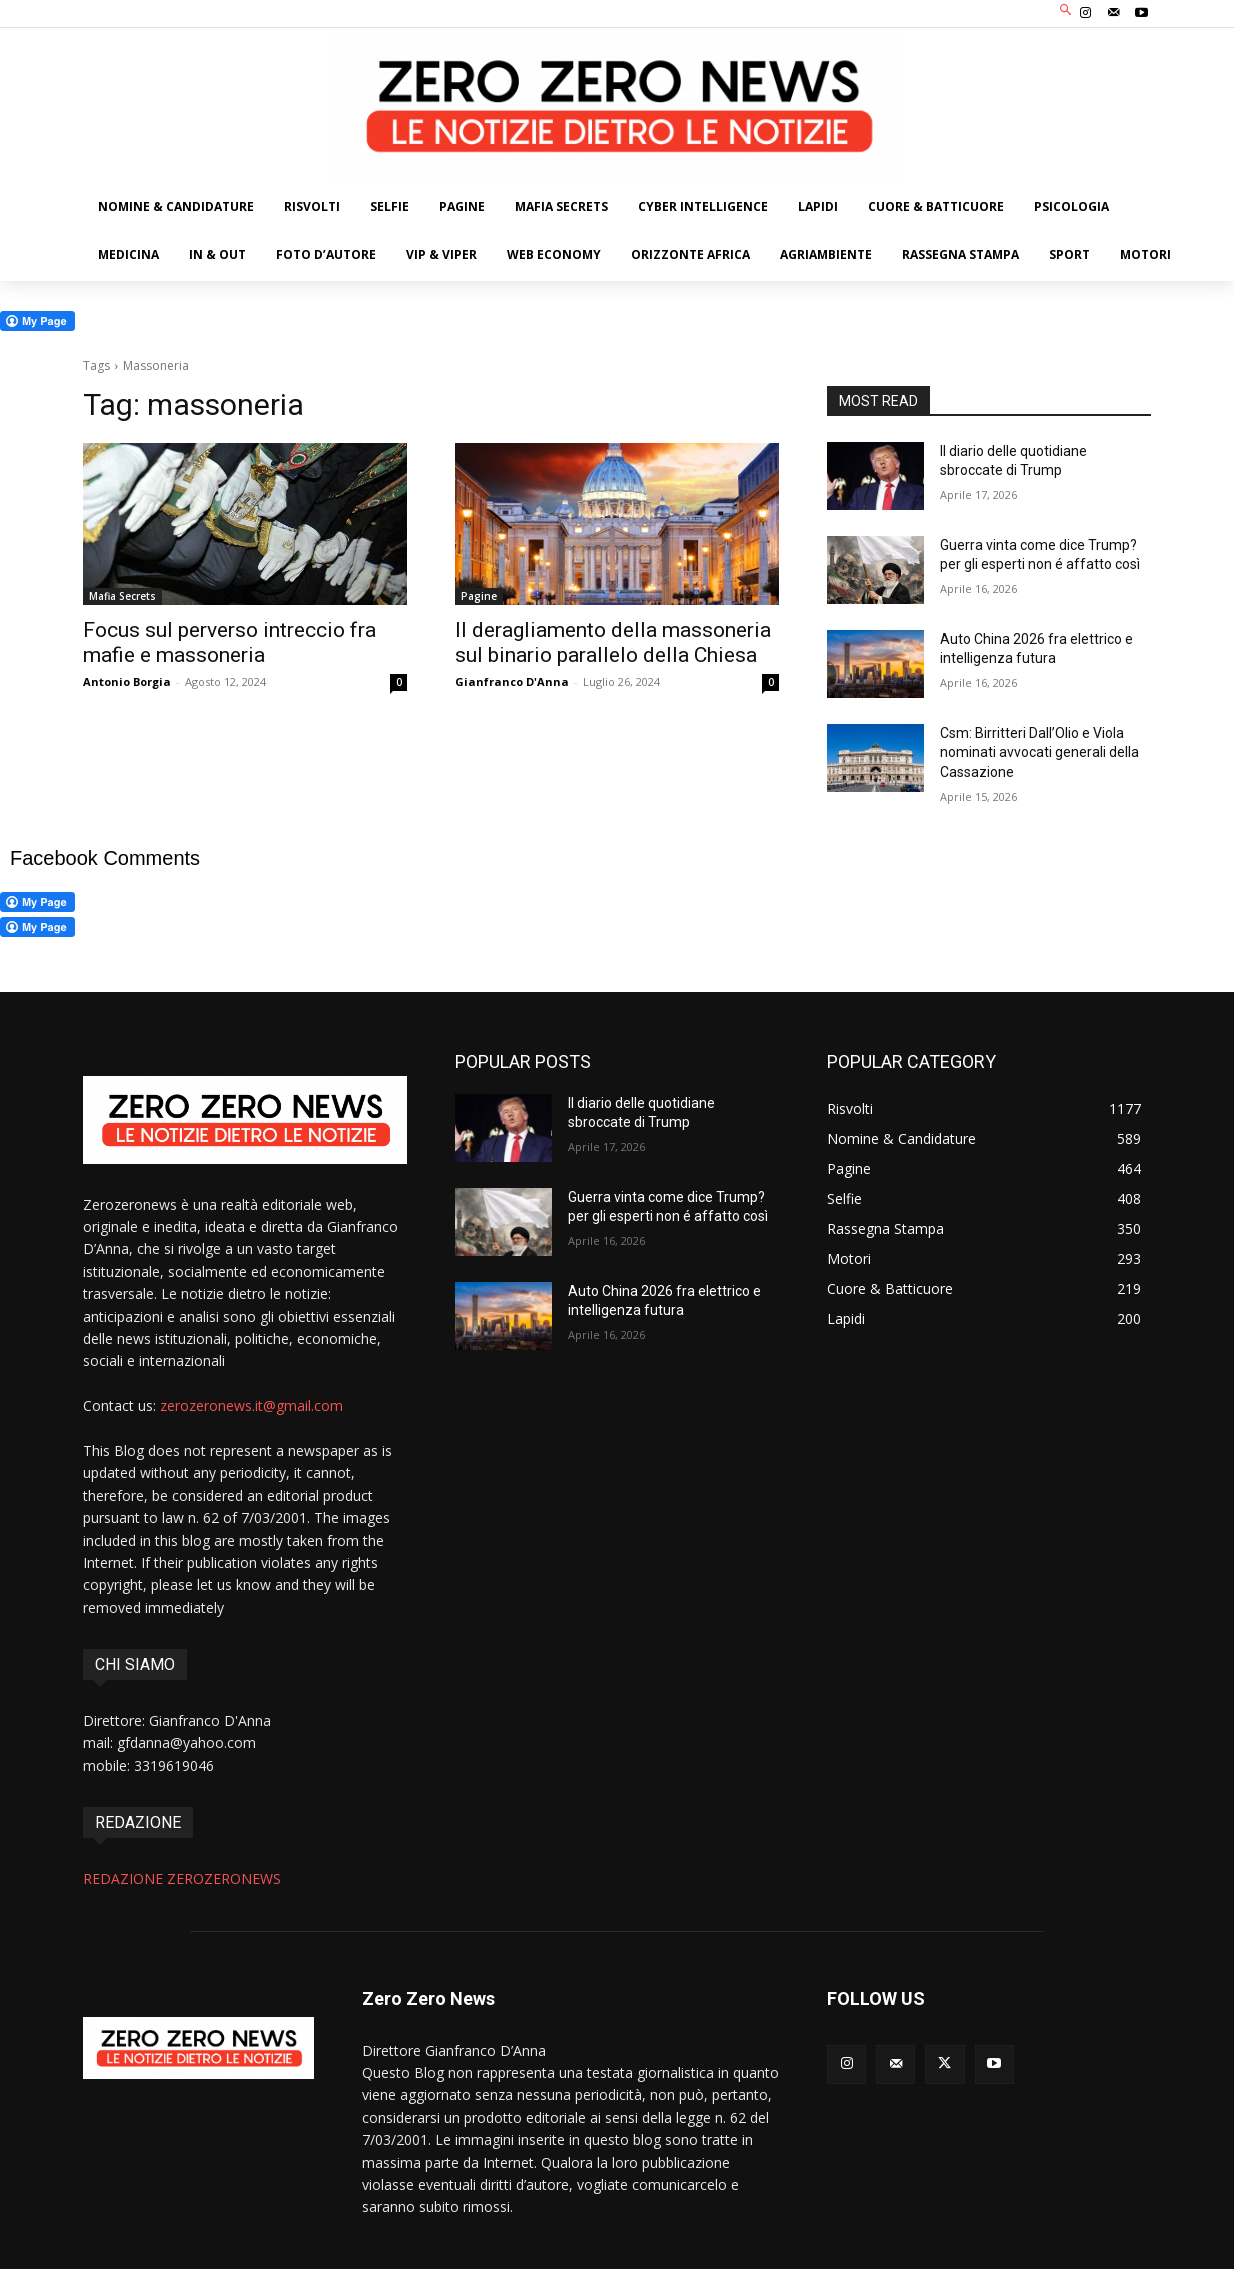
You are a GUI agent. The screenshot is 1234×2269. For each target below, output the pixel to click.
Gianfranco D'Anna (512, 681)
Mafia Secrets (122, 596)
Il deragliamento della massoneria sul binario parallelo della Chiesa (613, 642)
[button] (1066, 11)
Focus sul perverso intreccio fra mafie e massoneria (229, 642)
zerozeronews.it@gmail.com (251, 1405)
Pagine (479, 596)
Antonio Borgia (127, 681)
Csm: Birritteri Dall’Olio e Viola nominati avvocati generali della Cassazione (1039, 752)
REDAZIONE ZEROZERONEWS (182, 1878)
